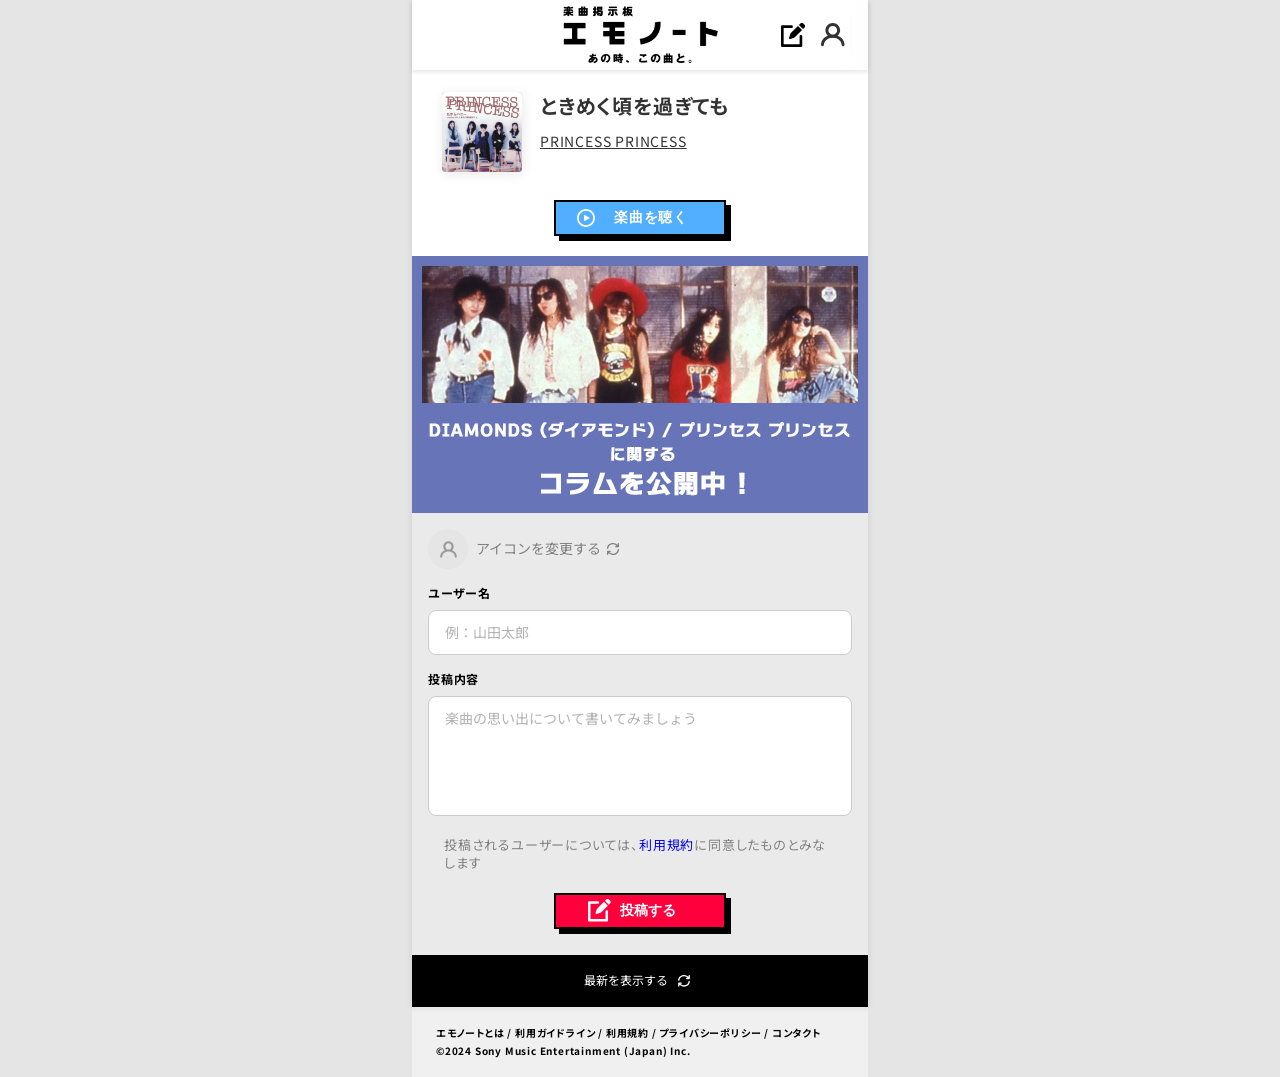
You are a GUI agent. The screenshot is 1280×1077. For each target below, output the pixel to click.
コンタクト (796, 1032)
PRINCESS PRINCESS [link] (613, 141)
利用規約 (666, 844)
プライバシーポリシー (710, 1032)
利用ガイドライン (555, 1032)
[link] (640, 384)
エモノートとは (470, 1032)
